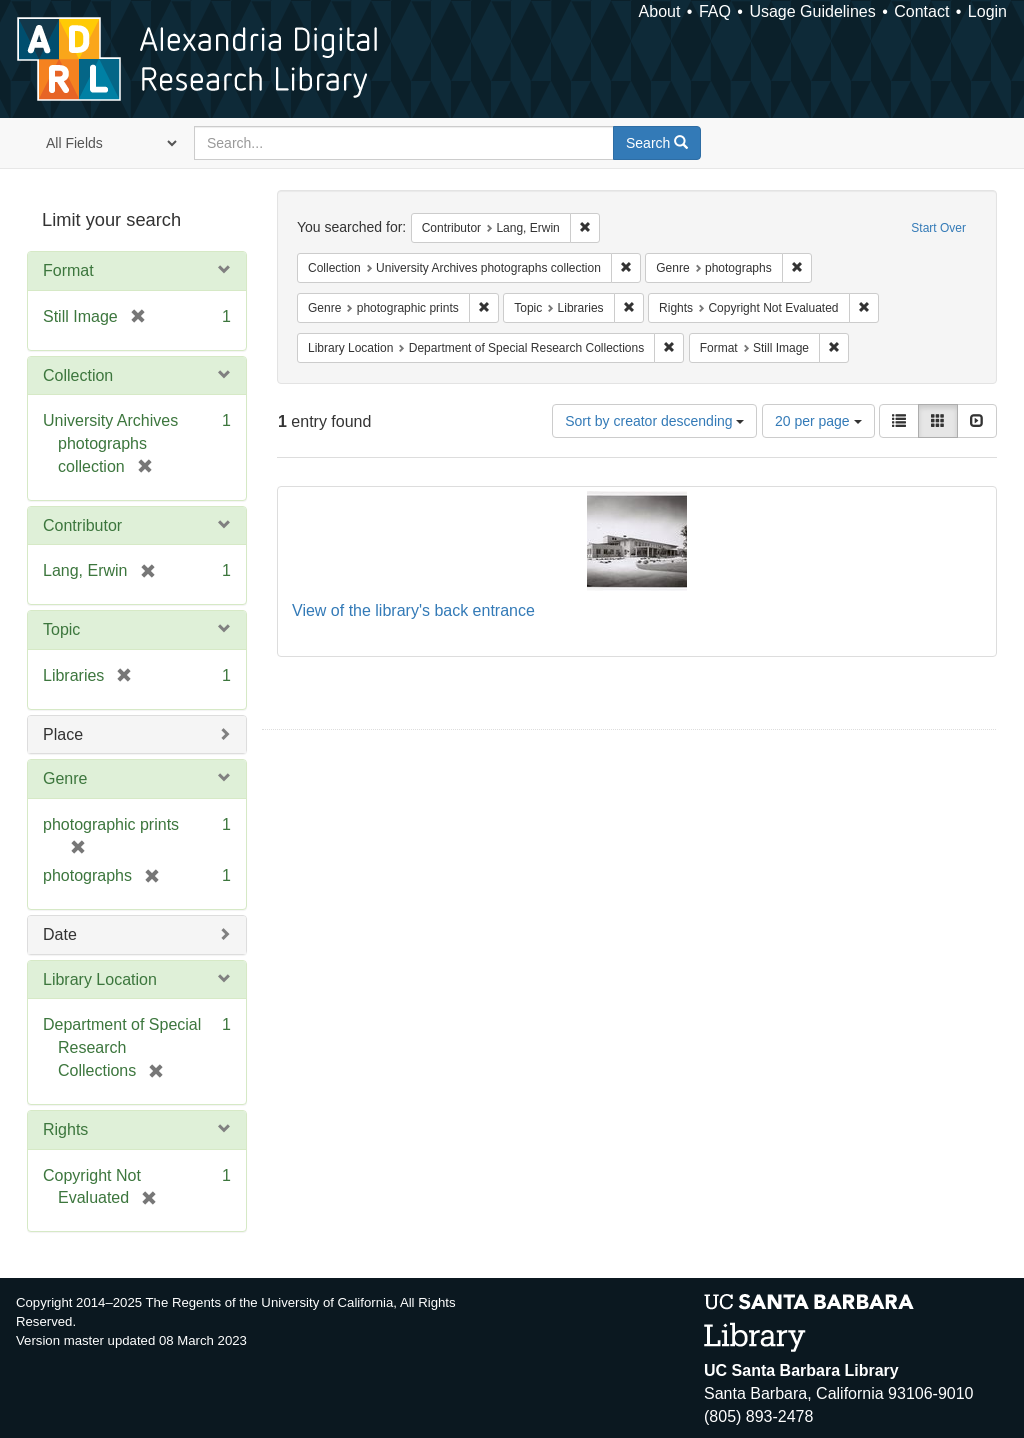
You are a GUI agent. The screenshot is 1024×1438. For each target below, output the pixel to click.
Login (987, 11)
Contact (921, 11)
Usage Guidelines (812, 11)
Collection (78, 375)
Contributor (82, 525)
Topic (61, 629)
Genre (65, 778)
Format (68, 270)
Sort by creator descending (654, 421)
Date (60, 934)
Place (63, 734)
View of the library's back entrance (413, 610)
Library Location (100, 979)
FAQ (715, 11)
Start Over (938, 228)
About (660, 11)
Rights (65, 1129)
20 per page (818, 421)
